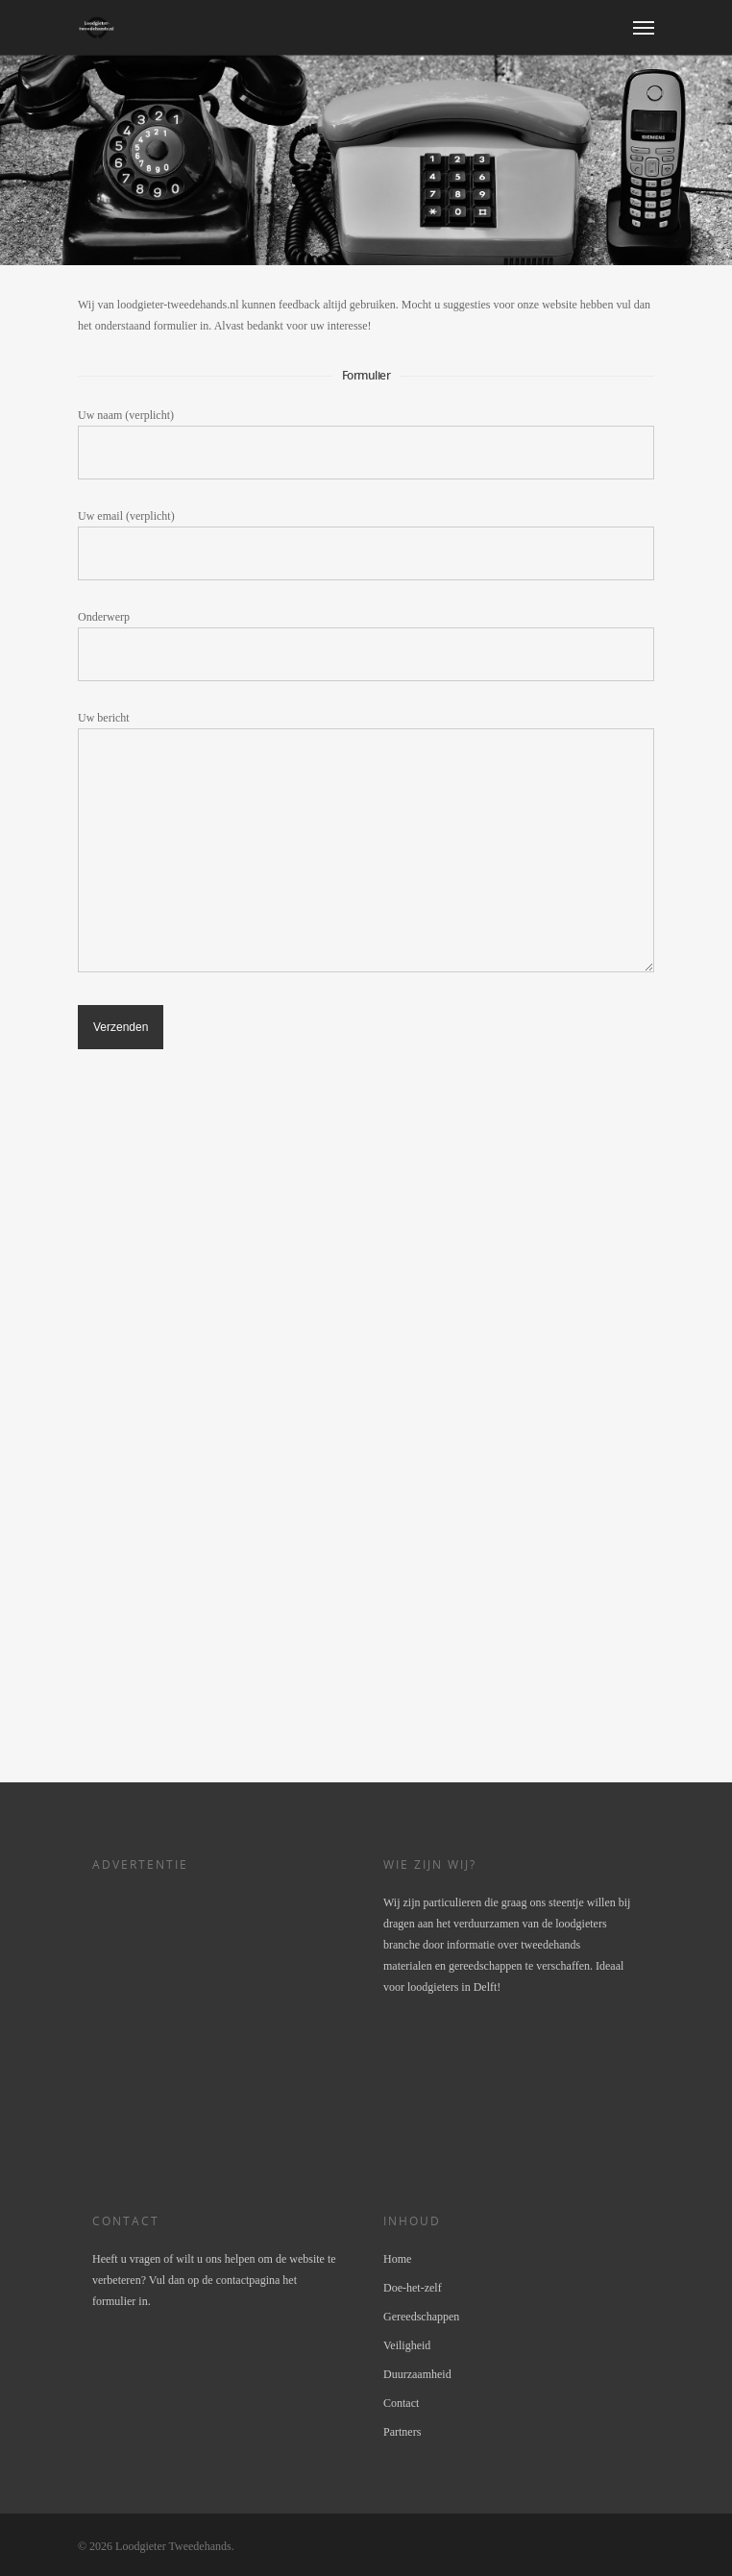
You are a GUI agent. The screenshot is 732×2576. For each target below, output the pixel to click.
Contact (401, 2403)
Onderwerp (366, 645)
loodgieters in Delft (452, 1987)
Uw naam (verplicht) (366, 443)
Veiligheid (406, 2345)
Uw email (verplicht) (366, 544)
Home (397, 2259)
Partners (402, 2432)
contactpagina (248, 2280)
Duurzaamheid (417, 2374)
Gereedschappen (421, 2316)
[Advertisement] (222, 1425)
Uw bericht (366, 845)
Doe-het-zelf (412, 2287)
